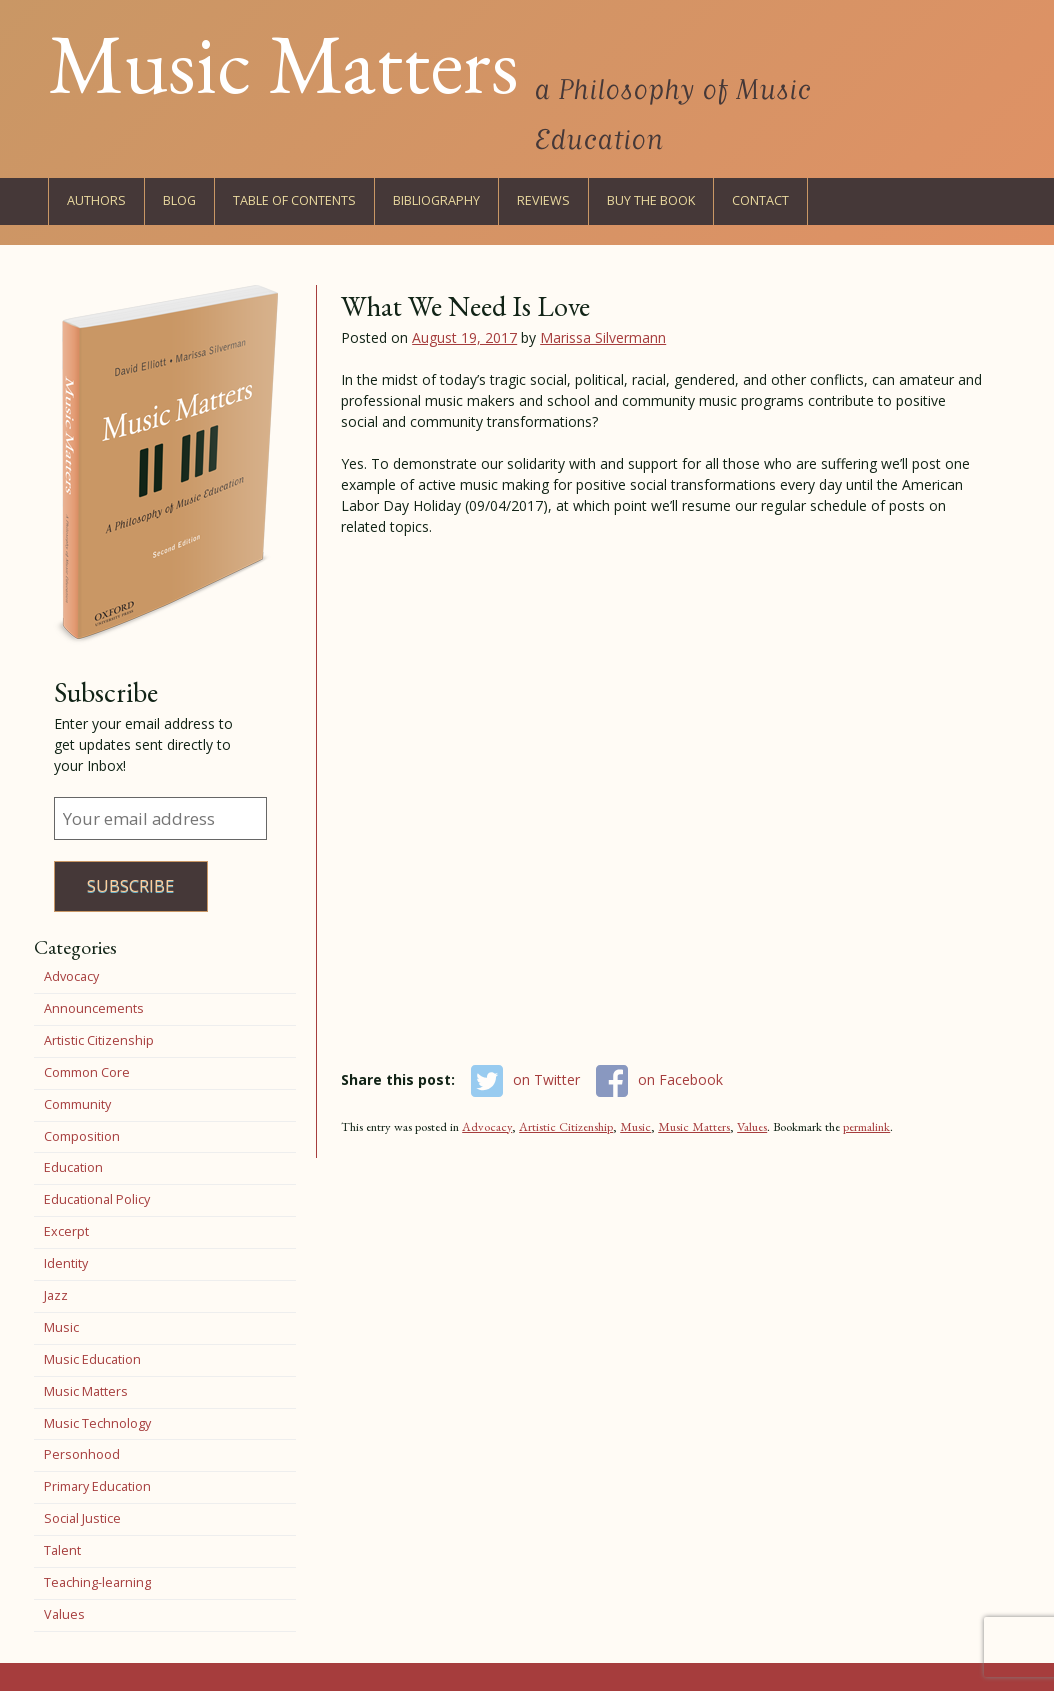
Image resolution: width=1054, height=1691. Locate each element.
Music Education (92, 1359)
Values (752, 1126)
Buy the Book (651, 200)
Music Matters (283, 63)
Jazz (56, 1295)
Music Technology (97, 1423)
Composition (82, 1136)
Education (73, 1167)
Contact (760, 200)
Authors (96, 200)
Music (635, 1126)
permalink (866, 1126)
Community (77, 1104)
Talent (62, 1550)
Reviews (543, 200)
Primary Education (97, 1486)
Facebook (855, 201)
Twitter (899, 201)
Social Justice (82, 1518)
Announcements (94, 1008)
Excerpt (66, 1231)
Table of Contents (294, 200)
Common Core (87, 1072)
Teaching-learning (97, 1582)
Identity (66, 1263)
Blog (179, 200)
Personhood (82, 1454)
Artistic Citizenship (566, 1126)
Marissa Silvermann (603, 337)
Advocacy (487, 1126)
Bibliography (436, 200)
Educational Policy (97, 1199)
